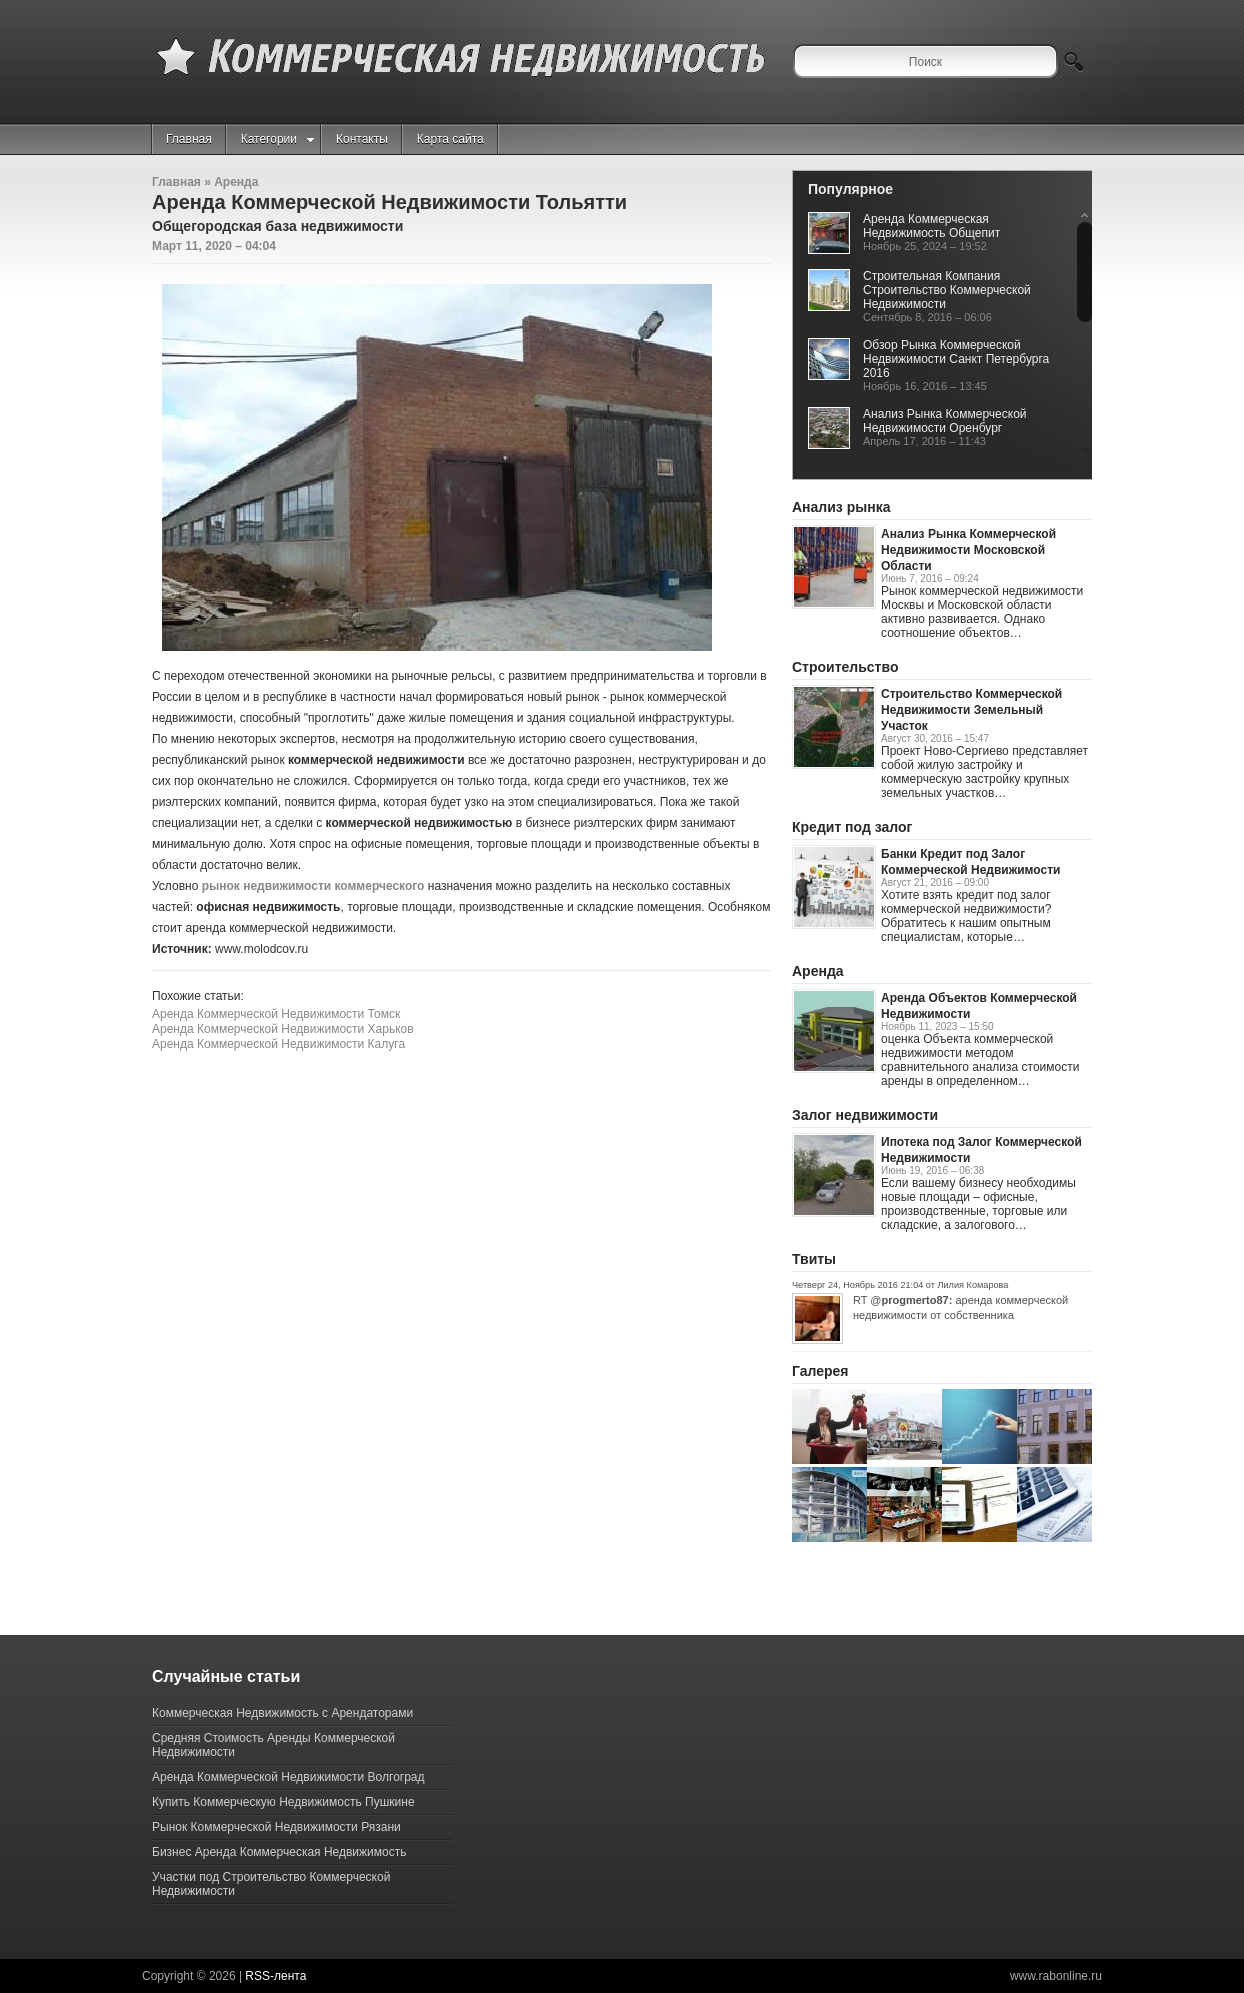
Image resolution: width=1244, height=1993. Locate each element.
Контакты (362, 139)
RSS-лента (275, 1976)
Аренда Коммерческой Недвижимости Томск (276, 1014)
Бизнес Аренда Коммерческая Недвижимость (279, 1852)
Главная (189, 139)
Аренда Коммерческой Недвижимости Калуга (278, 1044)
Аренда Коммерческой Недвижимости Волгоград (288, 1777)
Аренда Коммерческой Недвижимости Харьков (283, 1029)
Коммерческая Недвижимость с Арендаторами (282, 1713)
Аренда (236, 182)
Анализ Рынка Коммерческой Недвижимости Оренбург (945, 421)
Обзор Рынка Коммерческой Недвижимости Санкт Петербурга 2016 (956, 359)
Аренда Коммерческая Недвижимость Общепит (931, 226)
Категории (277, 139)
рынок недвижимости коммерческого (313, 886)
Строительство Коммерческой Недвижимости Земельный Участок (971, 710)
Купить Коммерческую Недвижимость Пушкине (283, 1802)
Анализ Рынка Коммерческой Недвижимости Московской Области (968, 550)
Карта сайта (450, 139)
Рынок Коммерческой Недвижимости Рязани (276, 1827)
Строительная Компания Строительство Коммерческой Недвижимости (947, 290)
